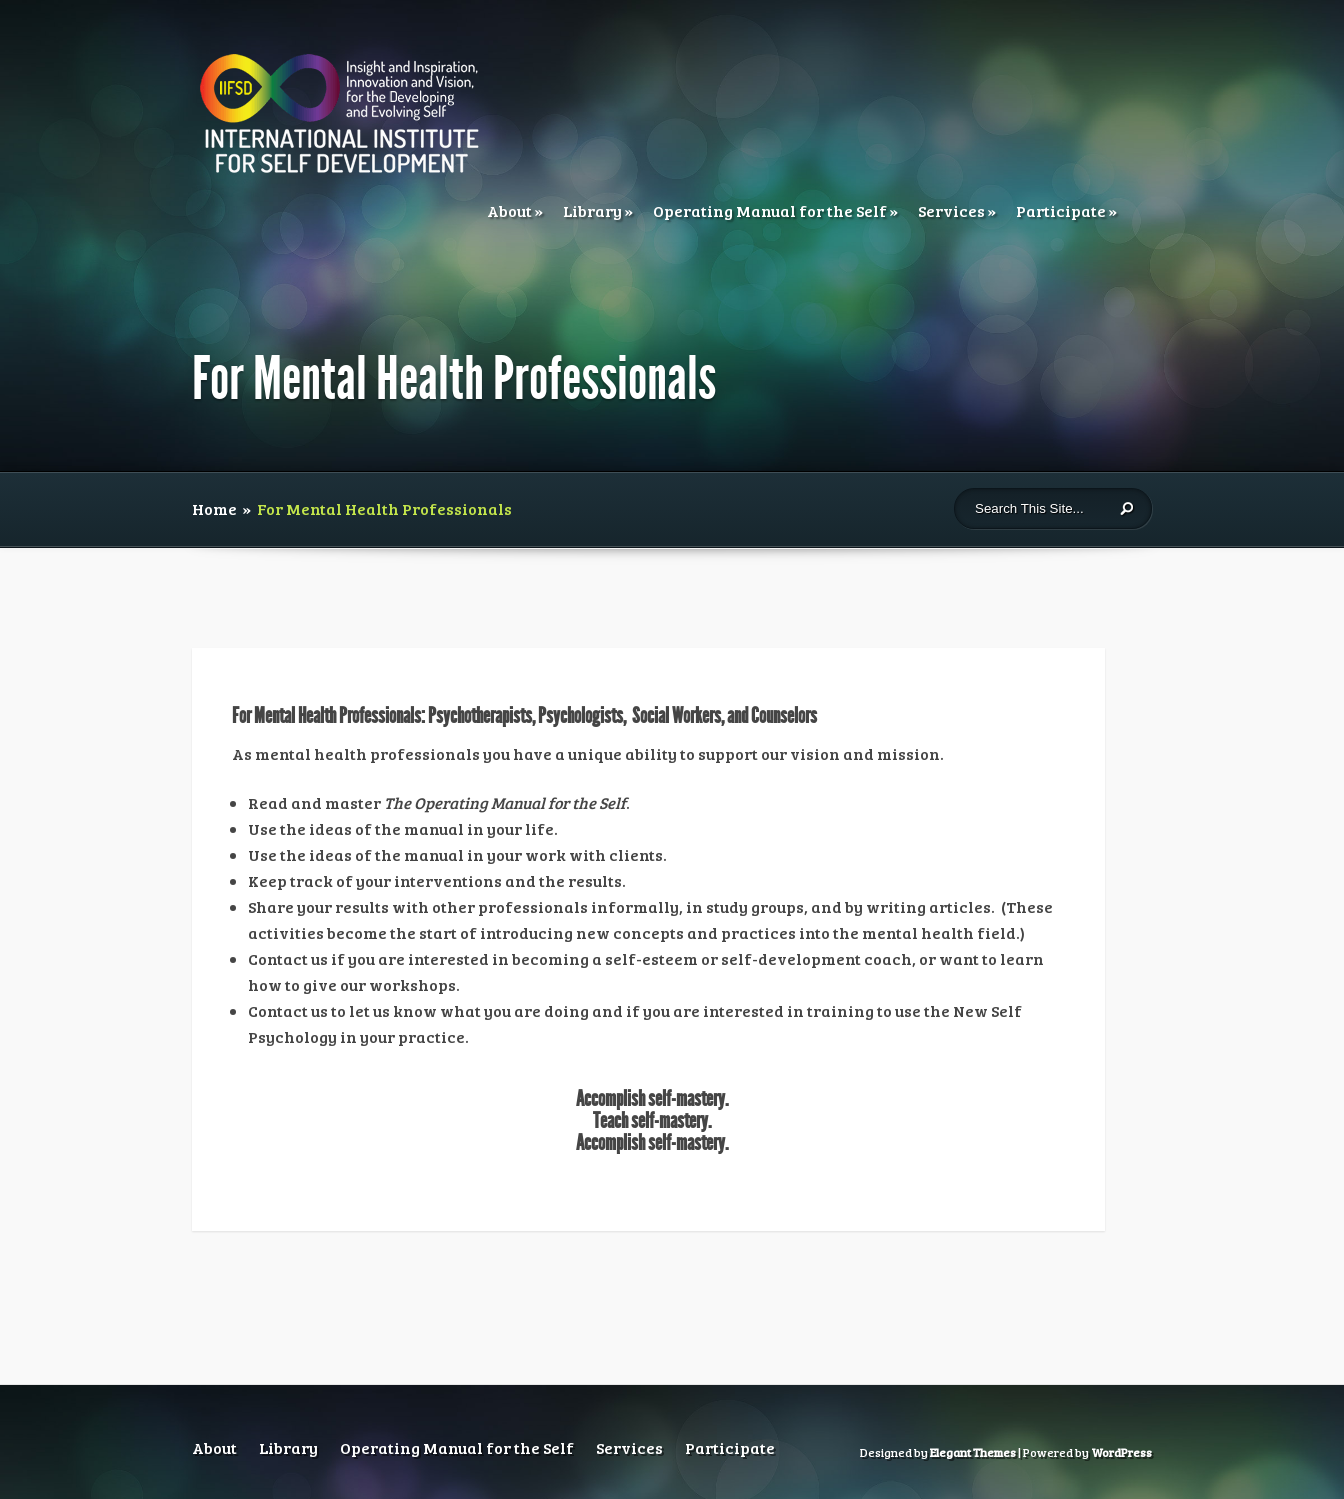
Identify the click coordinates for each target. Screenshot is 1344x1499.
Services (951, 210)
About (509, 210)
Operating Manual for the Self (770, 210)
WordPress (1121, 1452)
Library (592, 210)
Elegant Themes (973, 1452)
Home (214, 508)
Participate (1061, 210)
